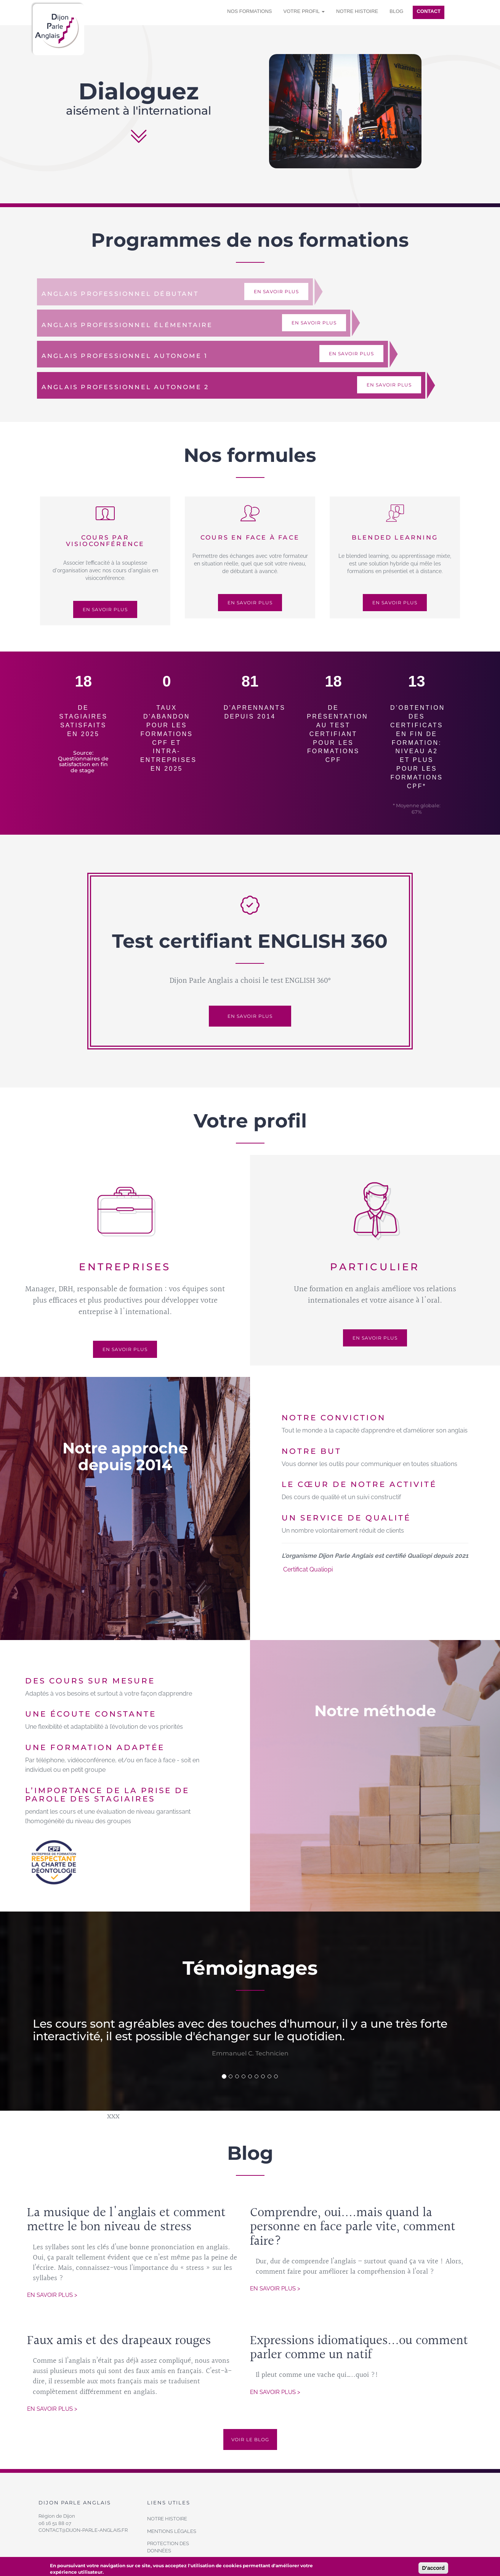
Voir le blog (250, 2439)
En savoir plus (276, 291)
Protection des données (168, 2547)
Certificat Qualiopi (308, 1569)
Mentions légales (171, 2531)
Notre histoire (357, 11)
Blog (396, 11)
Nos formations (249, 11)
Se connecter (457, 12)
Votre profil (304, 11)
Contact (429, 11)
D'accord (433, 2568)
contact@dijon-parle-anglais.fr (83, 2530)
